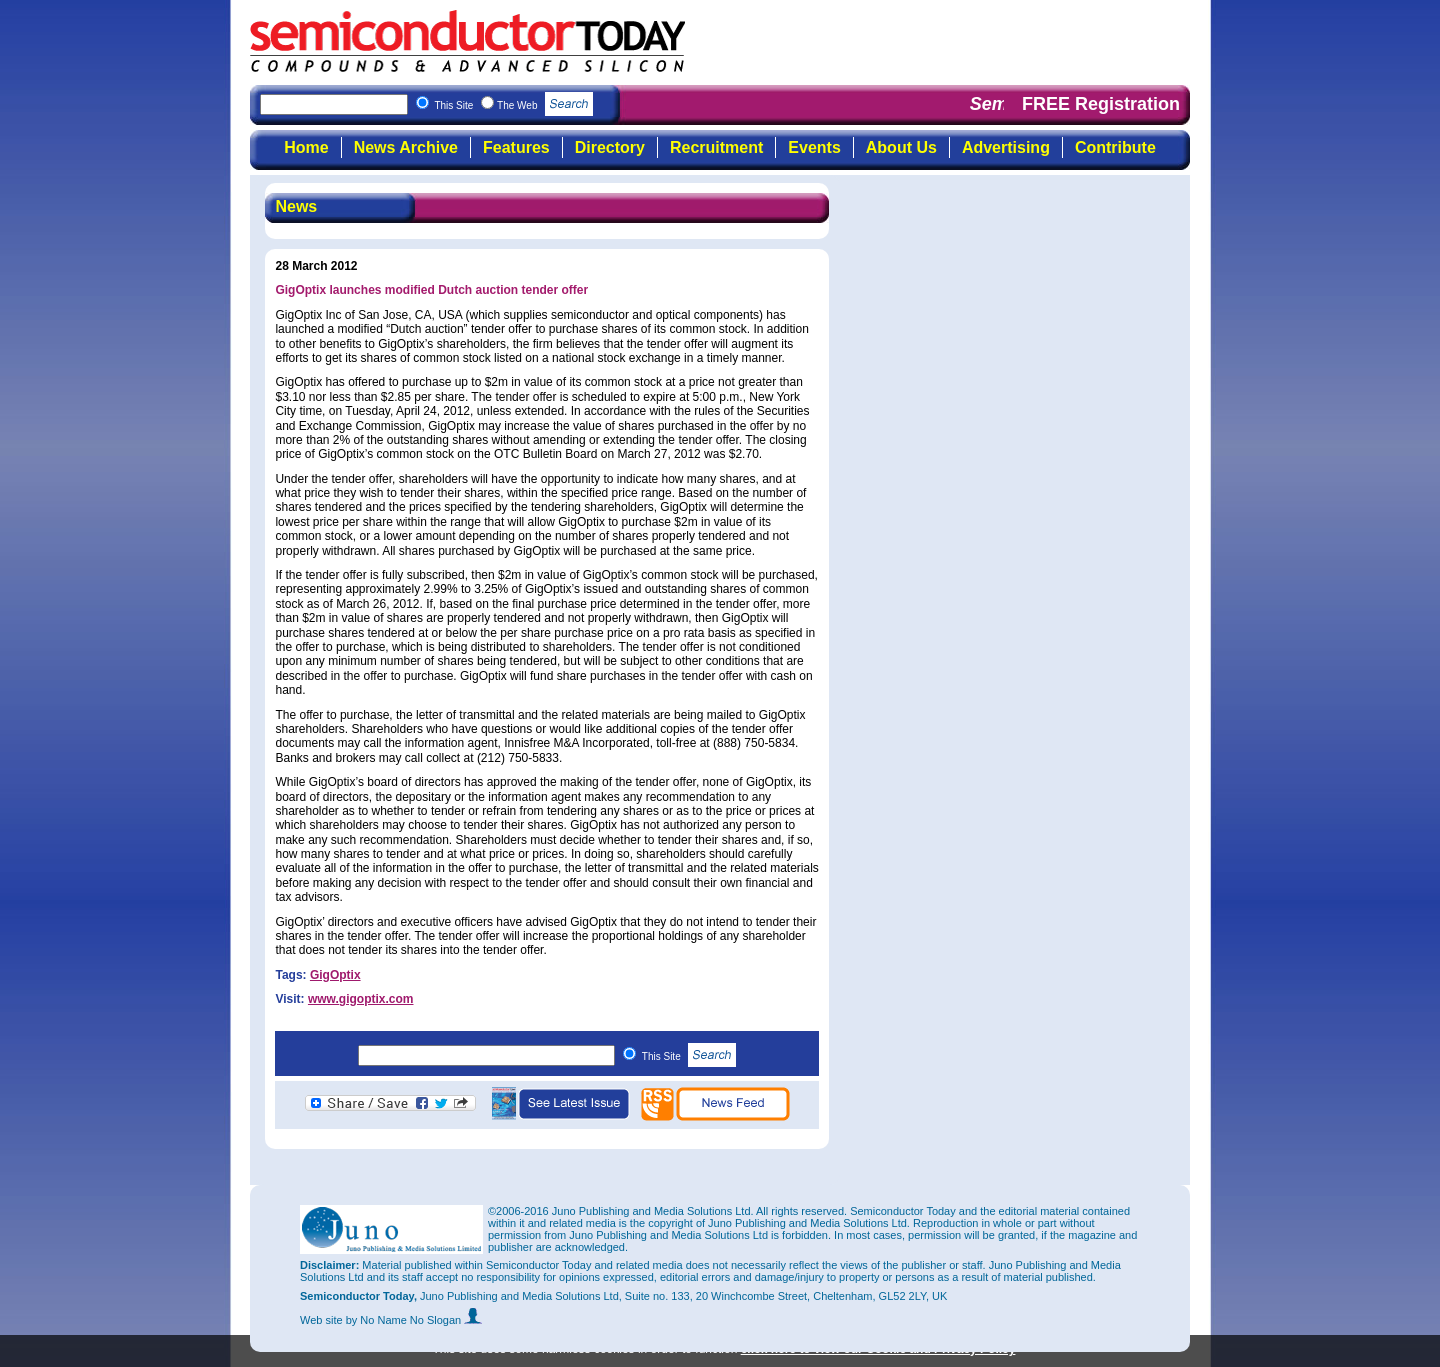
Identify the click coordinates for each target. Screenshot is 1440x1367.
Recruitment (716, 147)
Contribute (1115, 147)
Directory (610, 147)
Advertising (1006, 147)
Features (516, 147)
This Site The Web (513, 105)
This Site (689, 1056)
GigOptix (335, 975)
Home (306, 147)
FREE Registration (1101, 104)
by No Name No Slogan (414, 1320)
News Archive (406, 147)
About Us (901, 147)
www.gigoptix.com (361, 999)
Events (814, 147)
